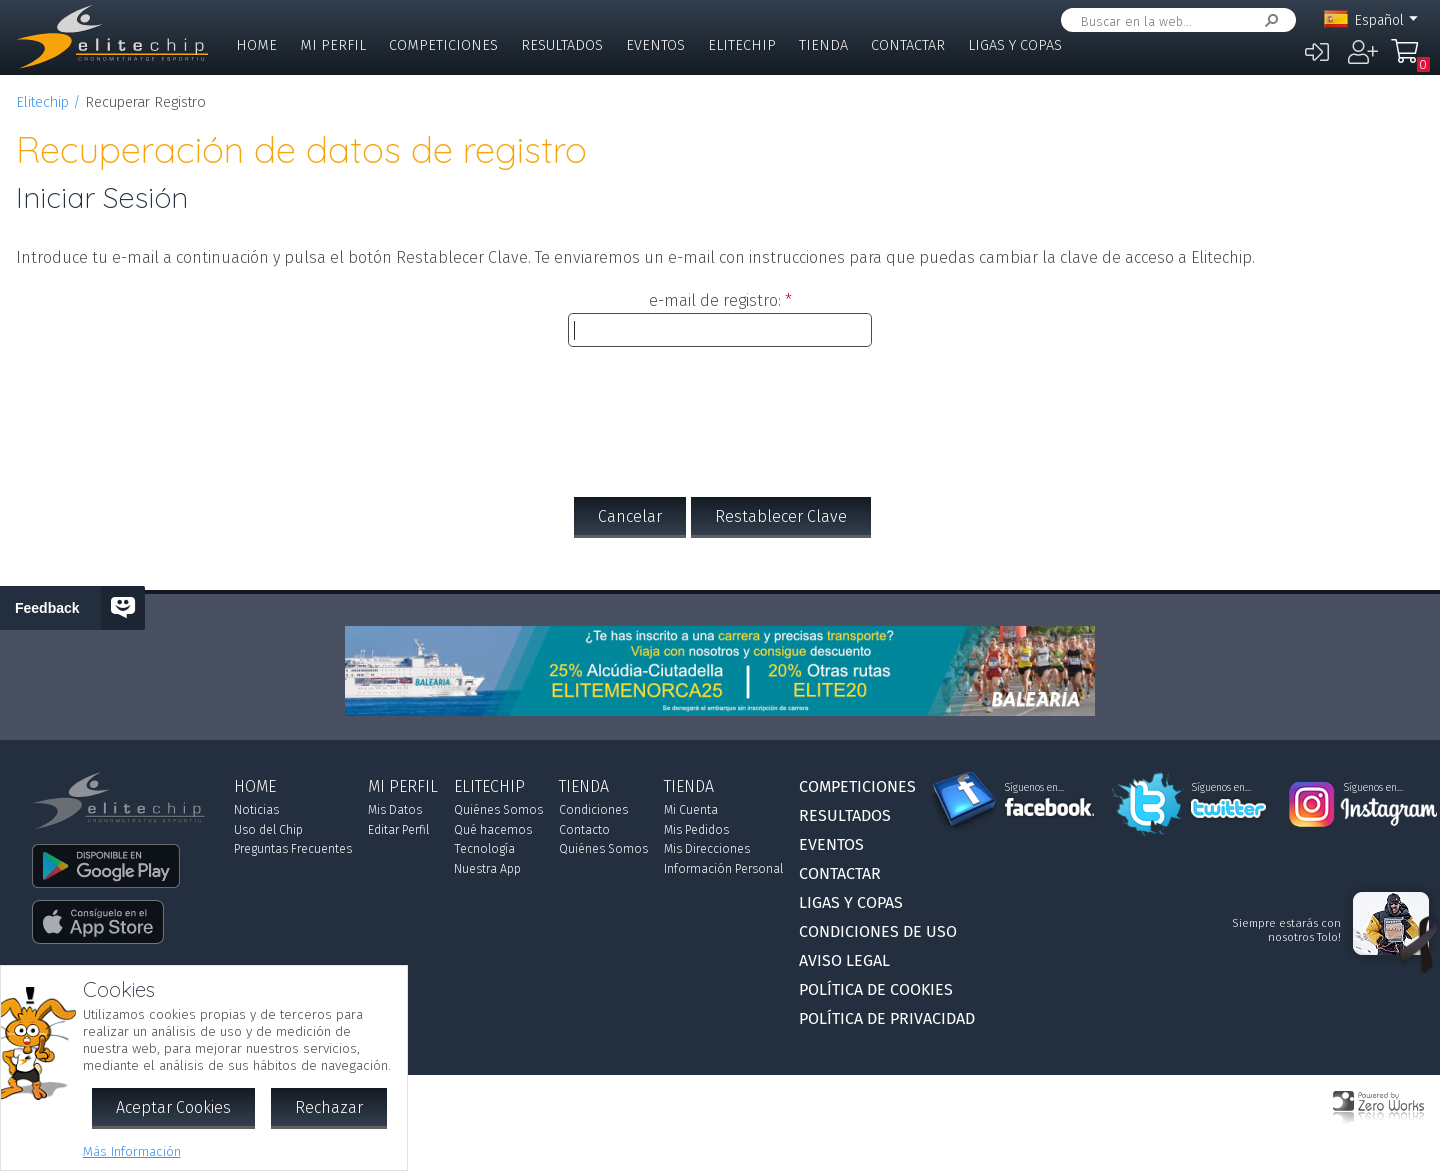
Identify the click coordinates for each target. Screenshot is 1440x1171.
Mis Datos (395, 810)
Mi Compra (1410, 60)
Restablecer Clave (781, 516)
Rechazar (329, 1107)
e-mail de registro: (715, 300)
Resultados (562, 45)
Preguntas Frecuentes (293, 849)
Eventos (655, 45)
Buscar (1268, 20)
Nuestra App (487, 869)
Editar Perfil (398, 830)
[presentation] (720, 410)
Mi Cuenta (691, 810)
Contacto (584, 830)
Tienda (823, 45)
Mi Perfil (333, 45)
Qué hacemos (493, 830)
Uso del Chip (268, 830)
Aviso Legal (844, 960)
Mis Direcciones (707, 849)
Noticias (256, 810)
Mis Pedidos (696, 830)
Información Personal (723, 869)
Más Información (132, 1151)
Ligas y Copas (1015, 45)
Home (256, 45)
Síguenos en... (1034, 788)
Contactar (908, 45)
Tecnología (484, 849)
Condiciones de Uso (878, 931)
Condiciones (593, 810)
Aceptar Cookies (173, 1107)
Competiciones (443, 45)
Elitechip (742, 45)
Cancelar (630, 516)
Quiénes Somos (498, 810)
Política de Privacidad (887, 1018)
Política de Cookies (876, 989)
